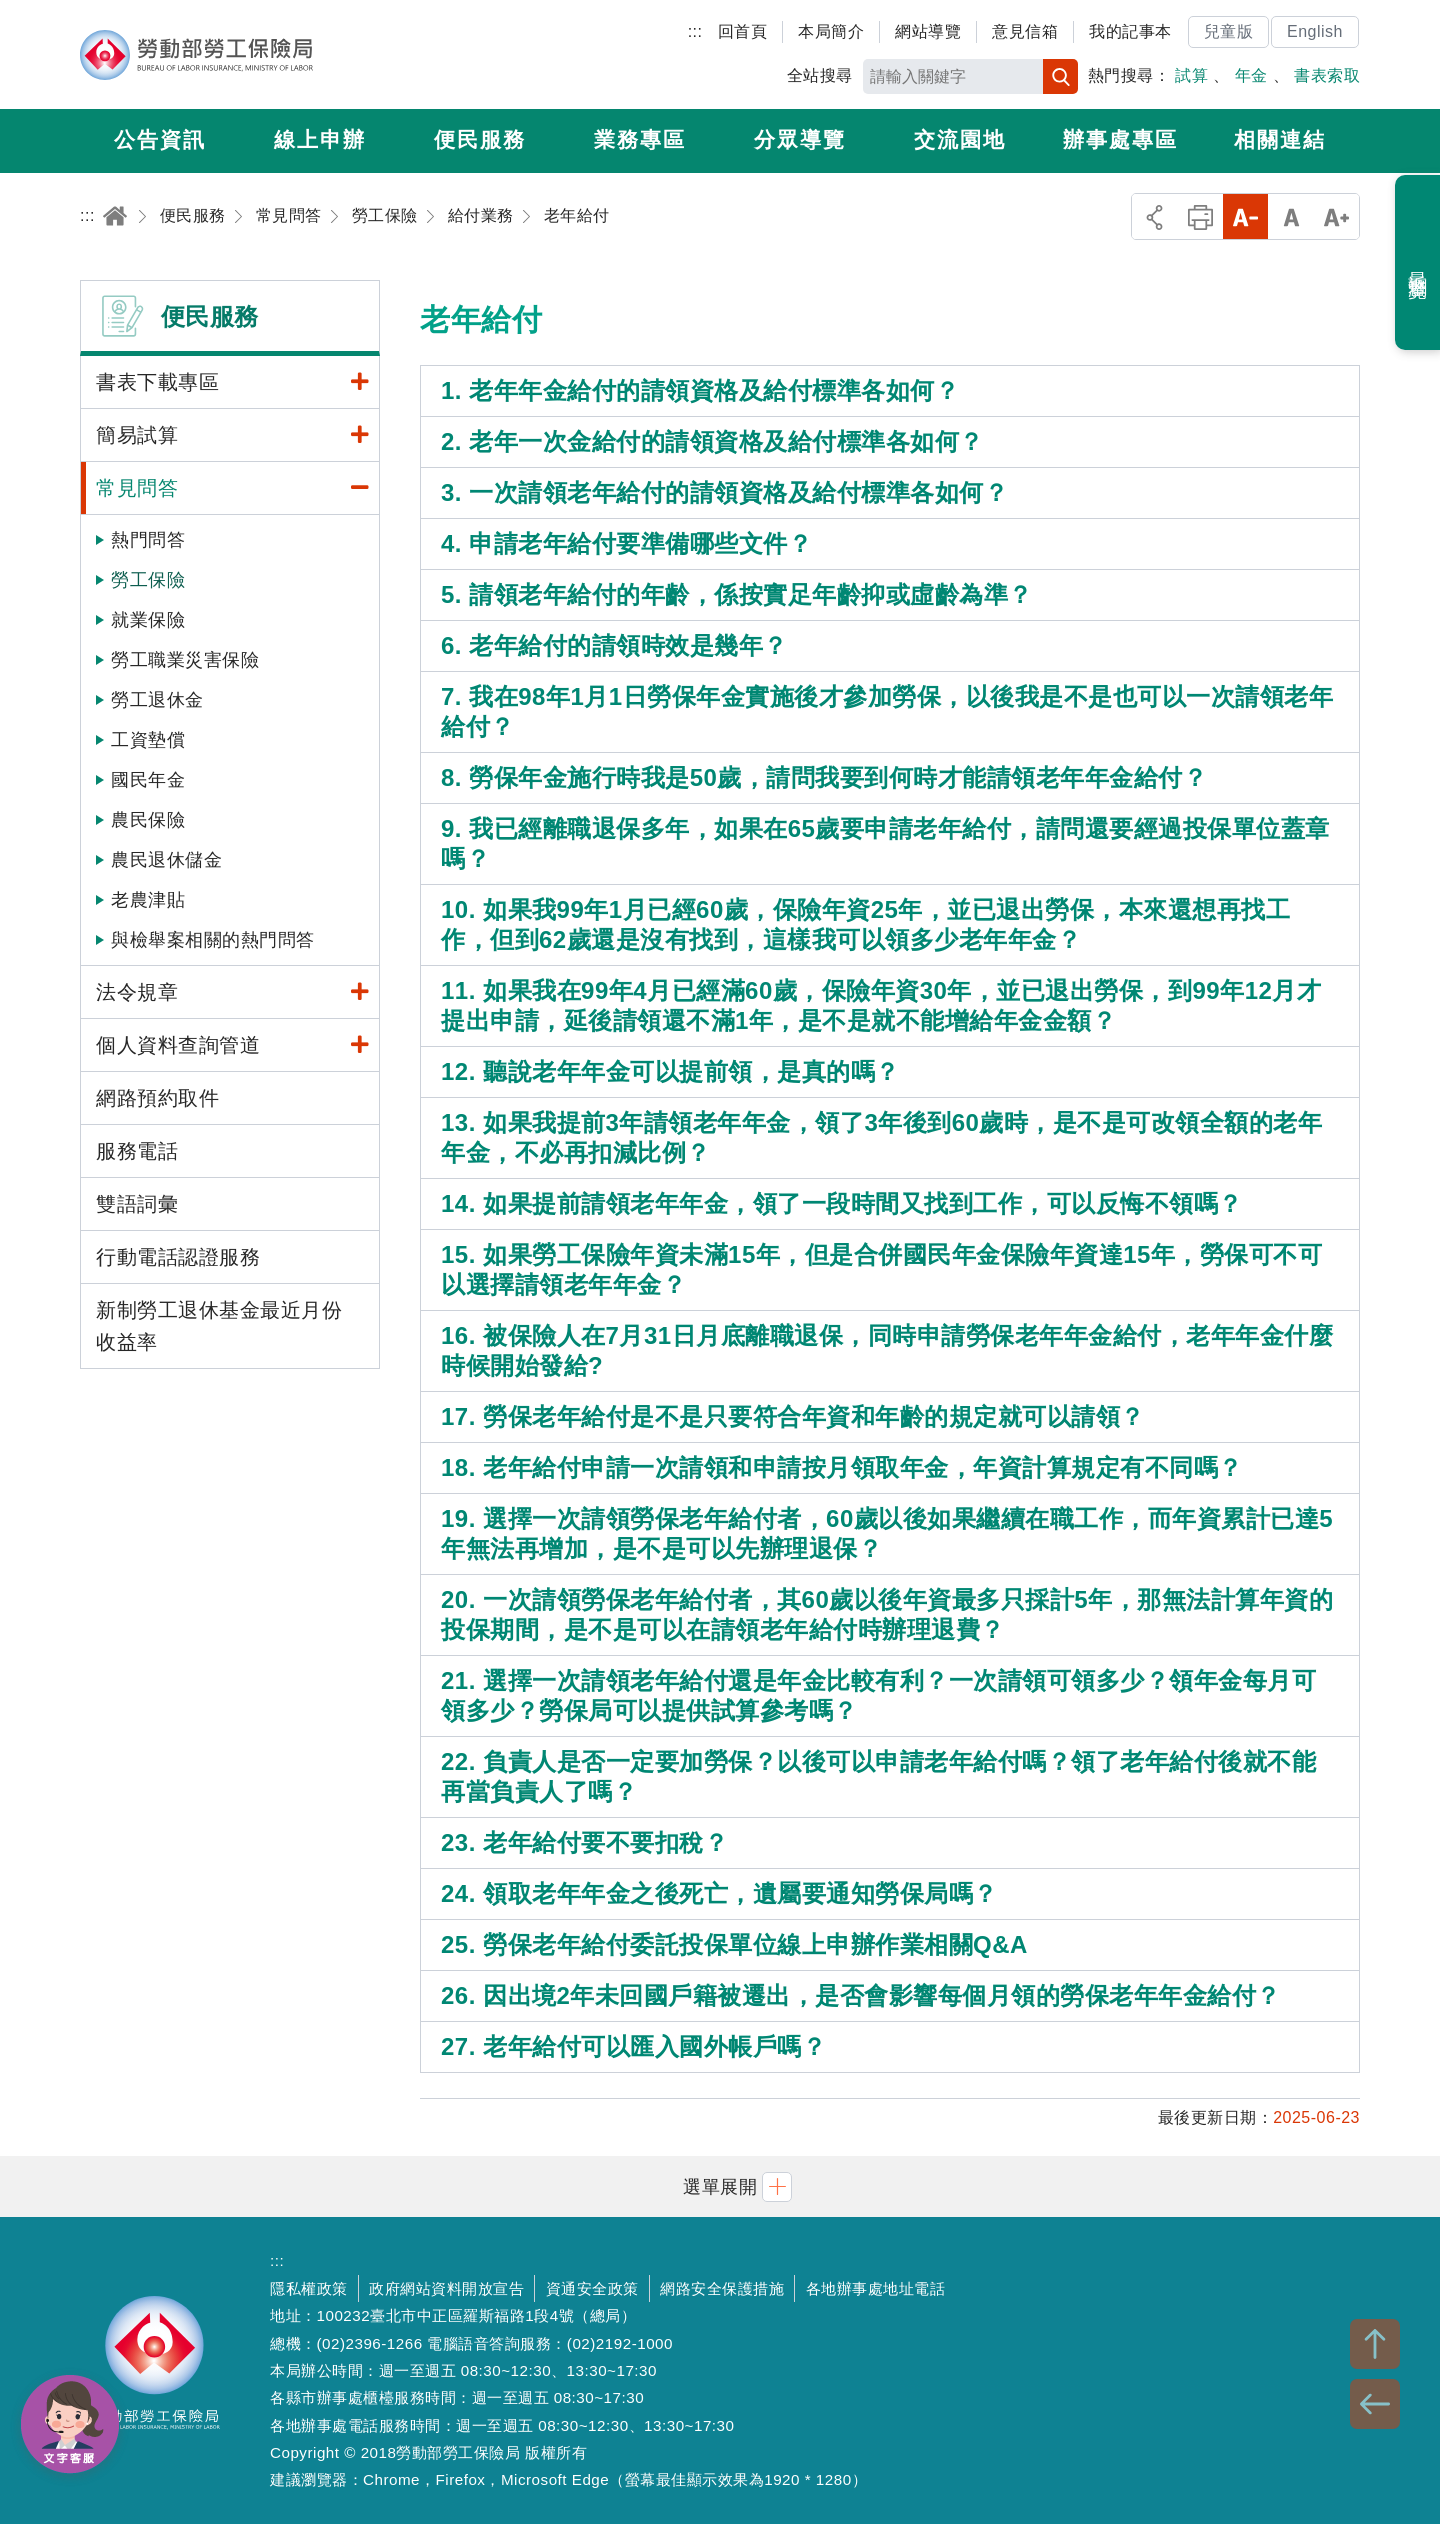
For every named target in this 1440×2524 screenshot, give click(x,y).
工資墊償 (148, 740)
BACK (1375, 2404)
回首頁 (743, 31)
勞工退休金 (157, 700)
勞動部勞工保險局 (196, 55)
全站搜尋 (820, 75)
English (1315, 31)
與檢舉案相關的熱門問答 (213, 940)
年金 (1251, 75)
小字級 (1245, 216)
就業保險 (148, 620)
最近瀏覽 (1418, 263)
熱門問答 (148, 540)
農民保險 (148, 820)
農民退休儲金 (166, 860)
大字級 (1336, 216)
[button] (720, 2186)
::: (695, 31)
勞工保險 (148, 580)
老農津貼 (148, 900)
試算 (1191, 75)
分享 (1154, 216)
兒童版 (1229, 31)
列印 (1200, 216)
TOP (1375, 2344)
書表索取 (1327, 75)
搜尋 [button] (1060, 76)
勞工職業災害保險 (185, 660)
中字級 (1291, 216)
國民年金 (148, 780)
